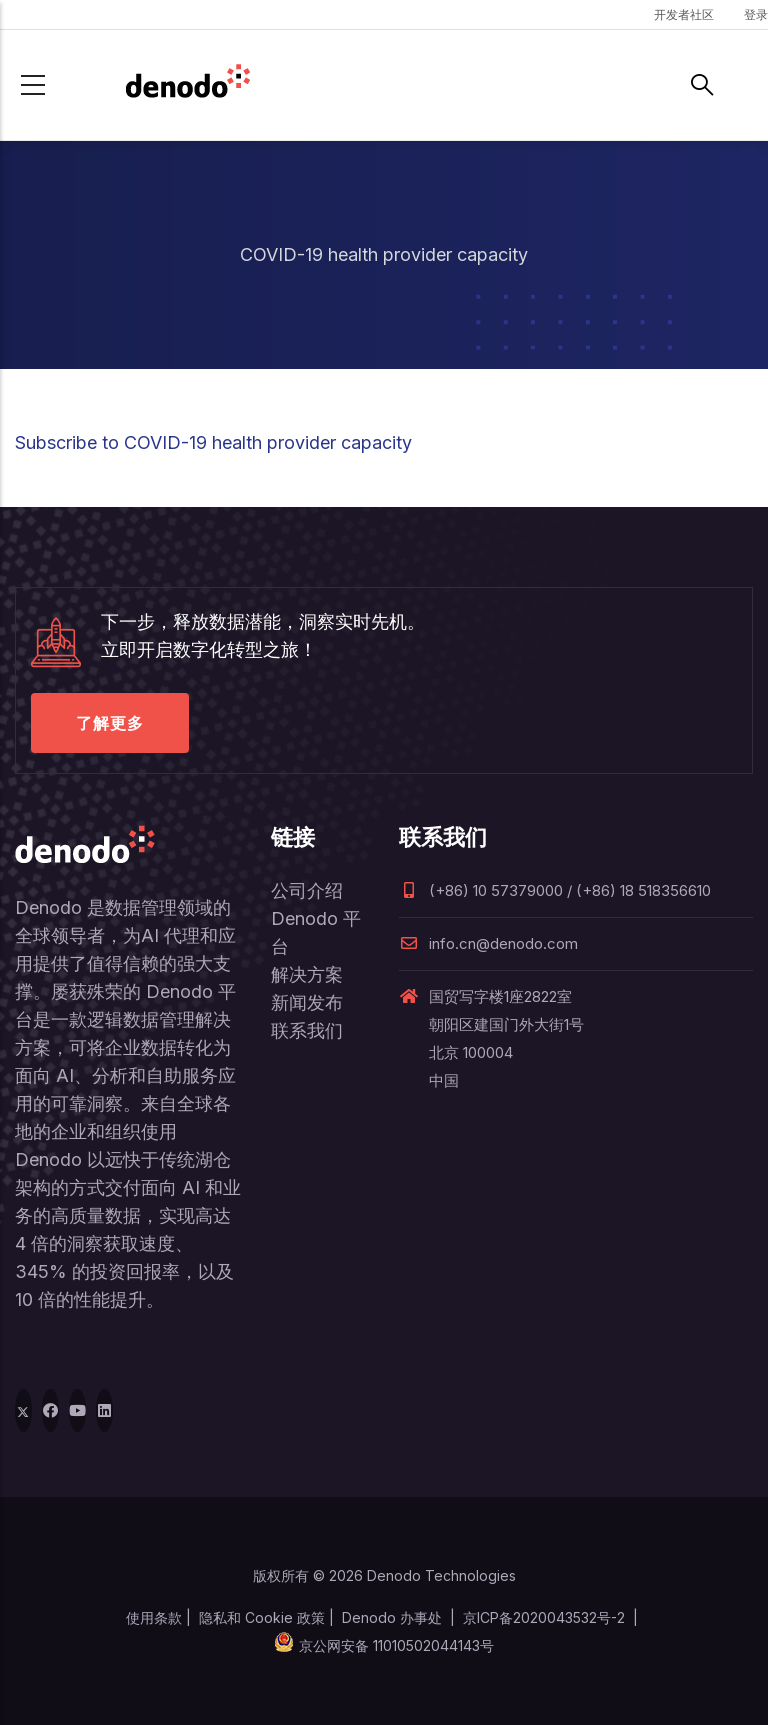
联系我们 (307, 1030)
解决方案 (307, 974)
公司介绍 (307, 890)
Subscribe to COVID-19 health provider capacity (213, 442)
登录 (756, 14)
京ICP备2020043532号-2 (544, 1617)
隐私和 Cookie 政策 (262, 1617)
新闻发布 (307, 1002)
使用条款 (154, 1617)
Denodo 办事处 (392, 1617)
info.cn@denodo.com (488, 943)
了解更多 (110, 723)
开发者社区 (684, 14)
